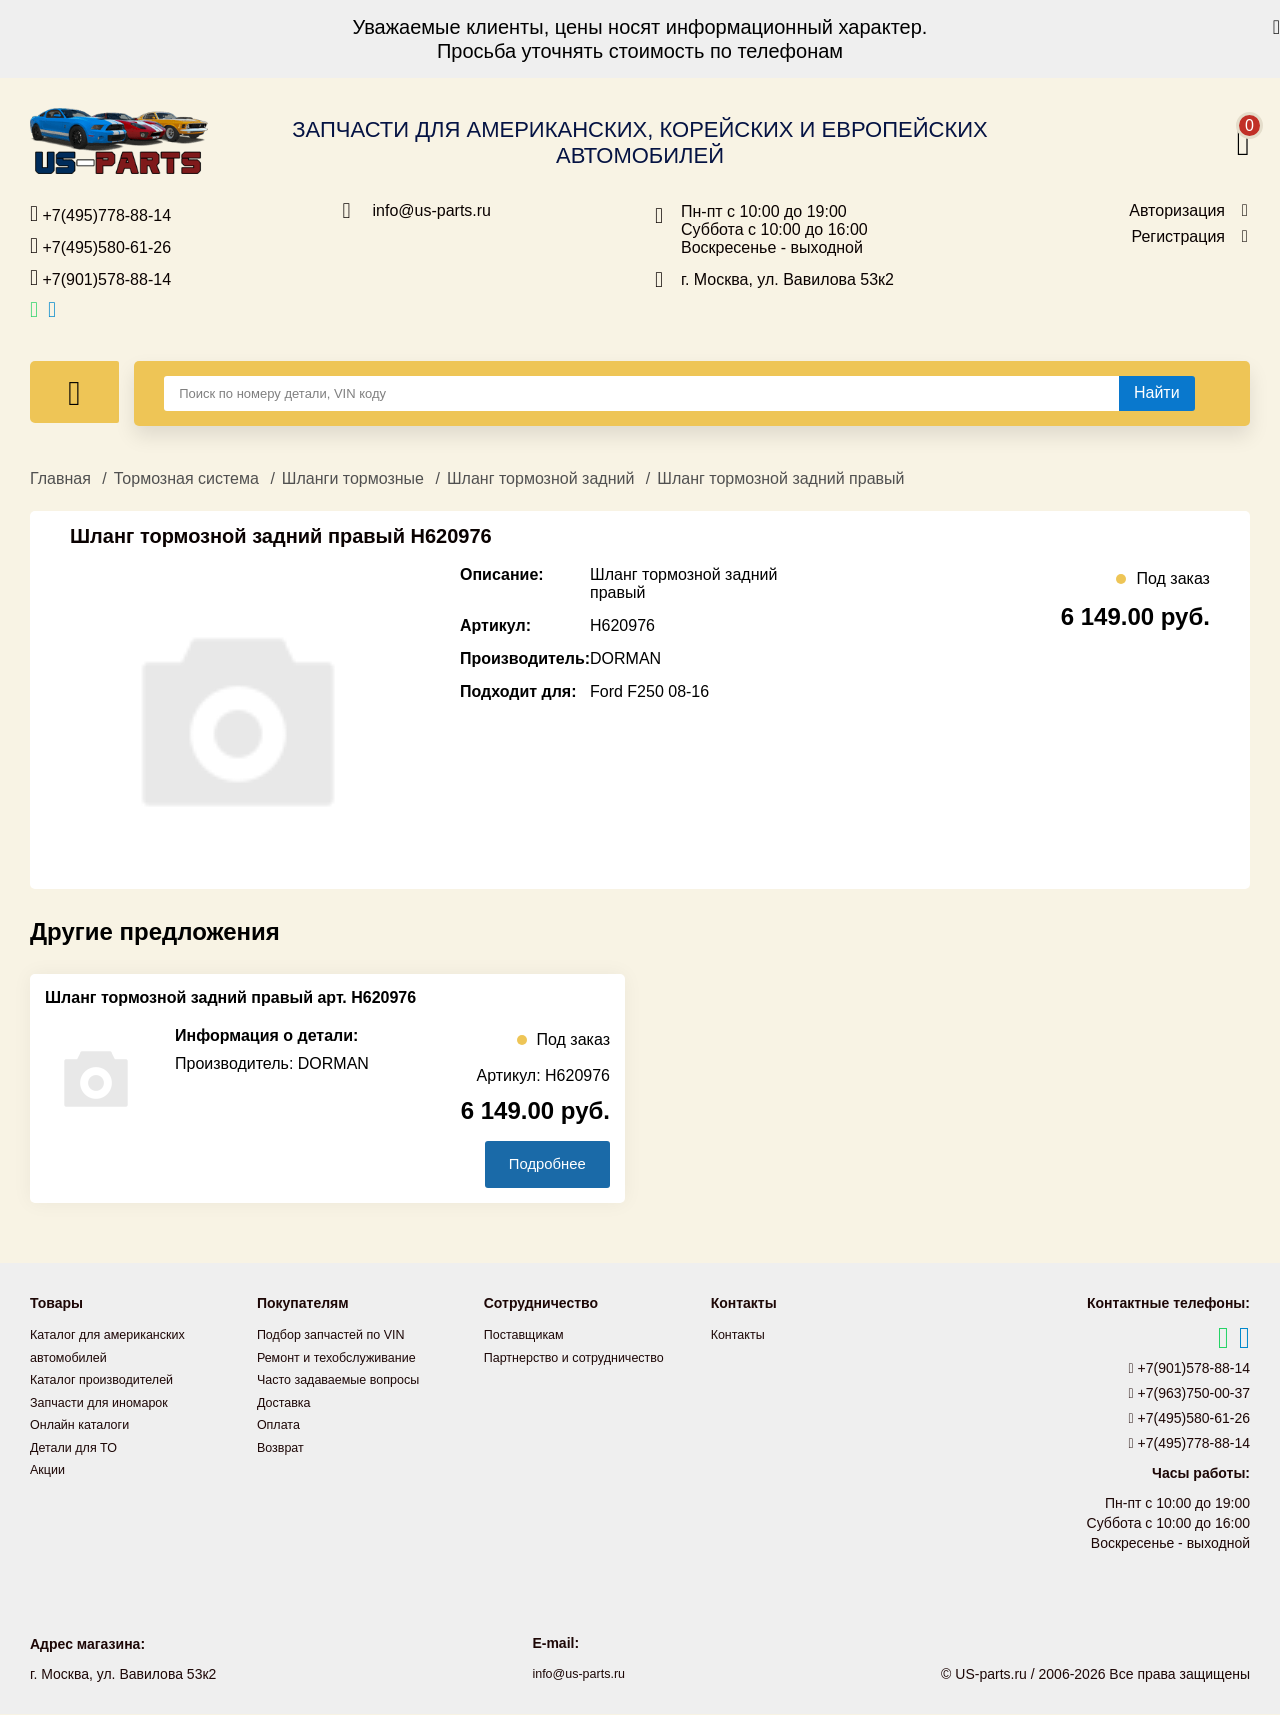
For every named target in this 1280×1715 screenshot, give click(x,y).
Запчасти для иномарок (107, 1402)
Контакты (741, 1336)
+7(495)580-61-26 (100, 246)
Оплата (281, 1424)
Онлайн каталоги (85, 1424)
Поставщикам (529, 1336)
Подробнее (538, 1164)
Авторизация (1177, 211)
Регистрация (1178, 237)
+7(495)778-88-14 (100, 214)
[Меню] (74, 392)
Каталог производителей (110, 1380)
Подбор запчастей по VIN (339, 1336)
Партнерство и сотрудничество (585, 1358)
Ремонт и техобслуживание (346, 1358)
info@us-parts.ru (432, 211)
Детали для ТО (78, 1446)
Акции (49, 1468)
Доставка (287, 1402)
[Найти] (1157, 393)
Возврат (283, 1446)
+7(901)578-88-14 (100, 278)
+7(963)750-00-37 (1190, 1395)
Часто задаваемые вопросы (348, 1380)
